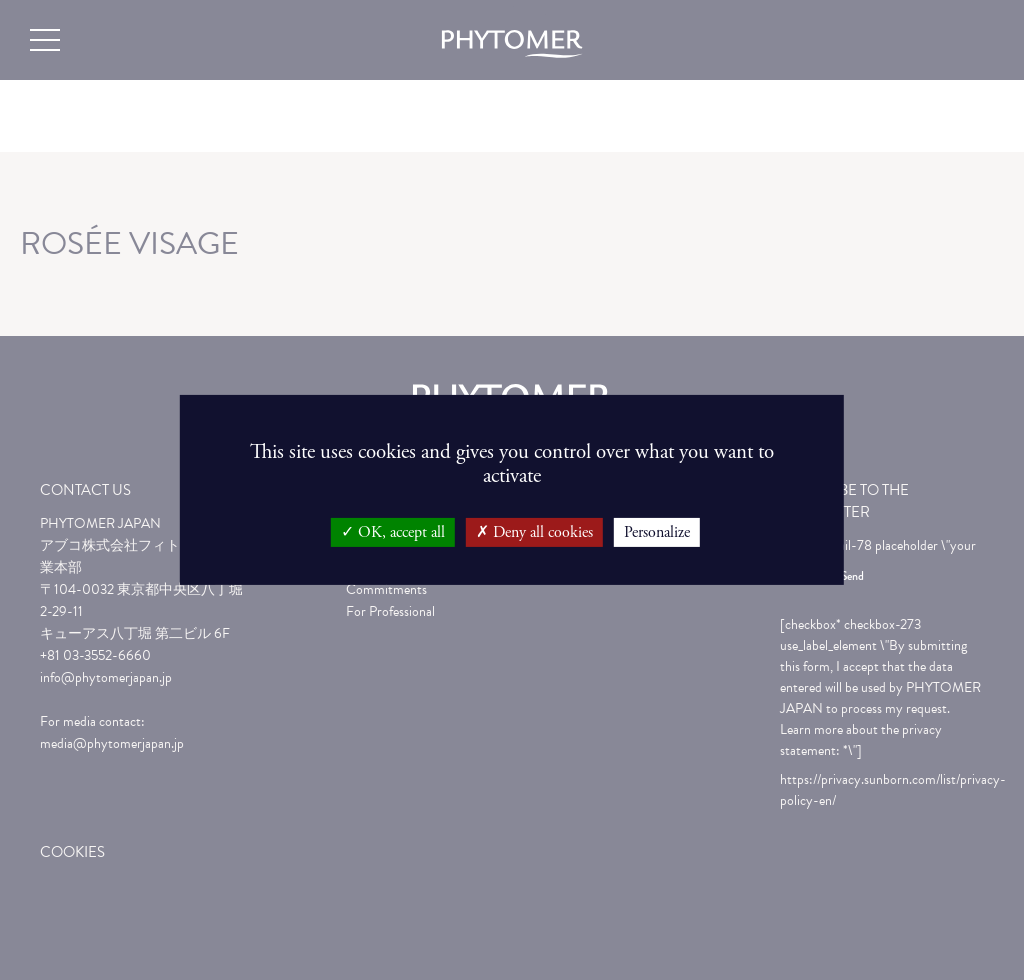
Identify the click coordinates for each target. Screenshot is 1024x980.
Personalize (657, 532)
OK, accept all (393, 532)
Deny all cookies (534, 532)
